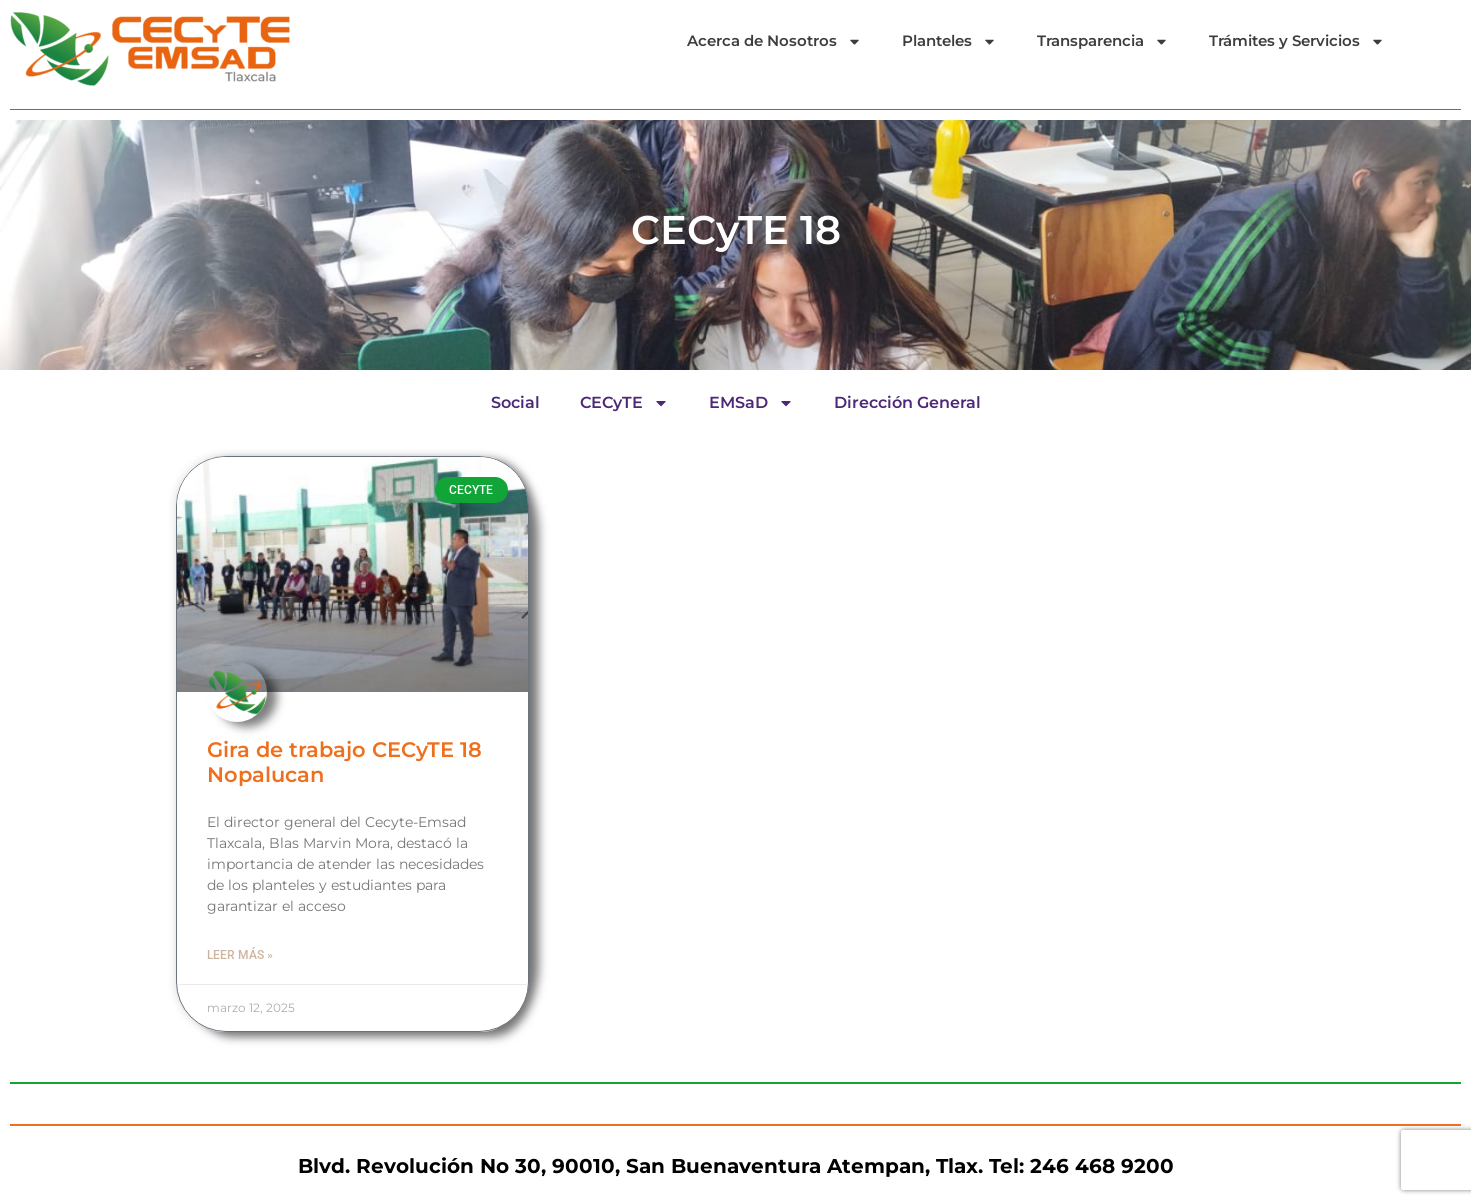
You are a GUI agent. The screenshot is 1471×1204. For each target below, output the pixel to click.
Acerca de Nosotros (774, 41)
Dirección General (907, 402)
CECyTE (624, 403)
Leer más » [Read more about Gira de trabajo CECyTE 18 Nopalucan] (240, 955)
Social (515, 402)
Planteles (949, 41)
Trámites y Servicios (1297, 41)
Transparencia (1103, 41)
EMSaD (751, 403)
